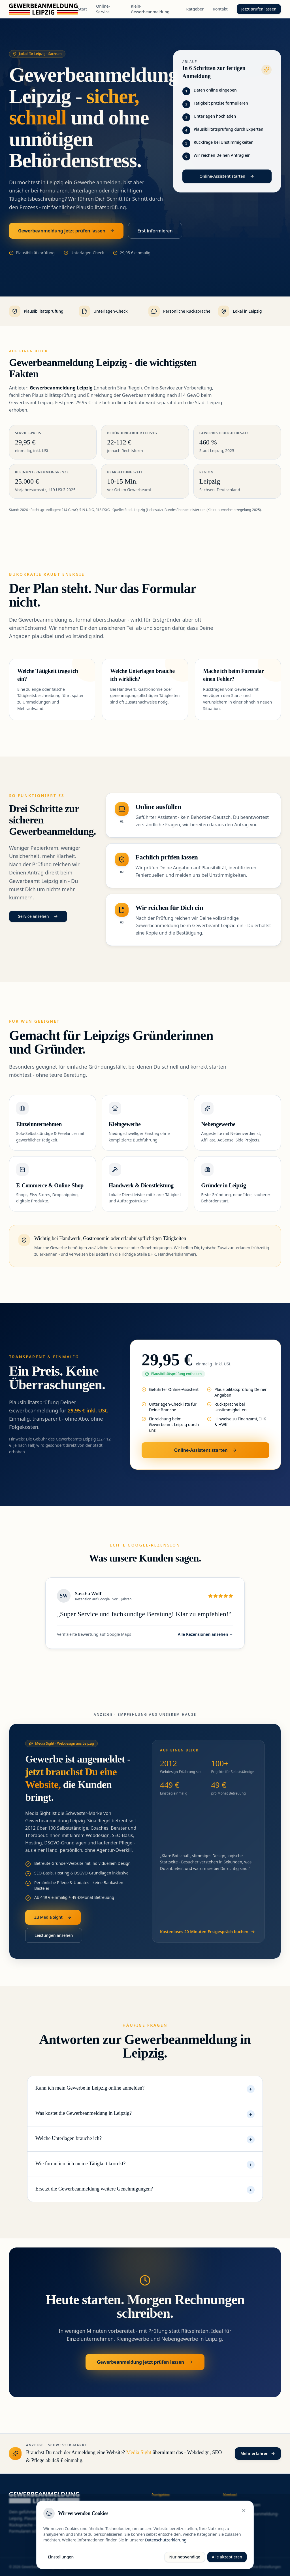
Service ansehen (38, 916)
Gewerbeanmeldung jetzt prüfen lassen (66, 231)
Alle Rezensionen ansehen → (205, 1634)
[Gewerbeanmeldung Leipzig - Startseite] (43, 9)
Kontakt (220, 9)
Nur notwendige (184, 2557)
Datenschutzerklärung (165, 2540)
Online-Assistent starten (227, 176)
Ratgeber (195, 9)
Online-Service (103, 8)
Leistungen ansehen (54, 1935)
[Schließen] (244, 2510)
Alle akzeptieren (227, 2557)
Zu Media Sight (53, 1917)
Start (82, 9)
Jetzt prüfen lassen (258, 9)
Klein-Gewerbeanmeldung (150, 8)
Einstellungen (61, 2557)
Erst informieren (155, 231)
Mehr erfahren (257, 2453)
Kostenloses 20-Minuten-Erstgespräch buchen (207, 1931)
